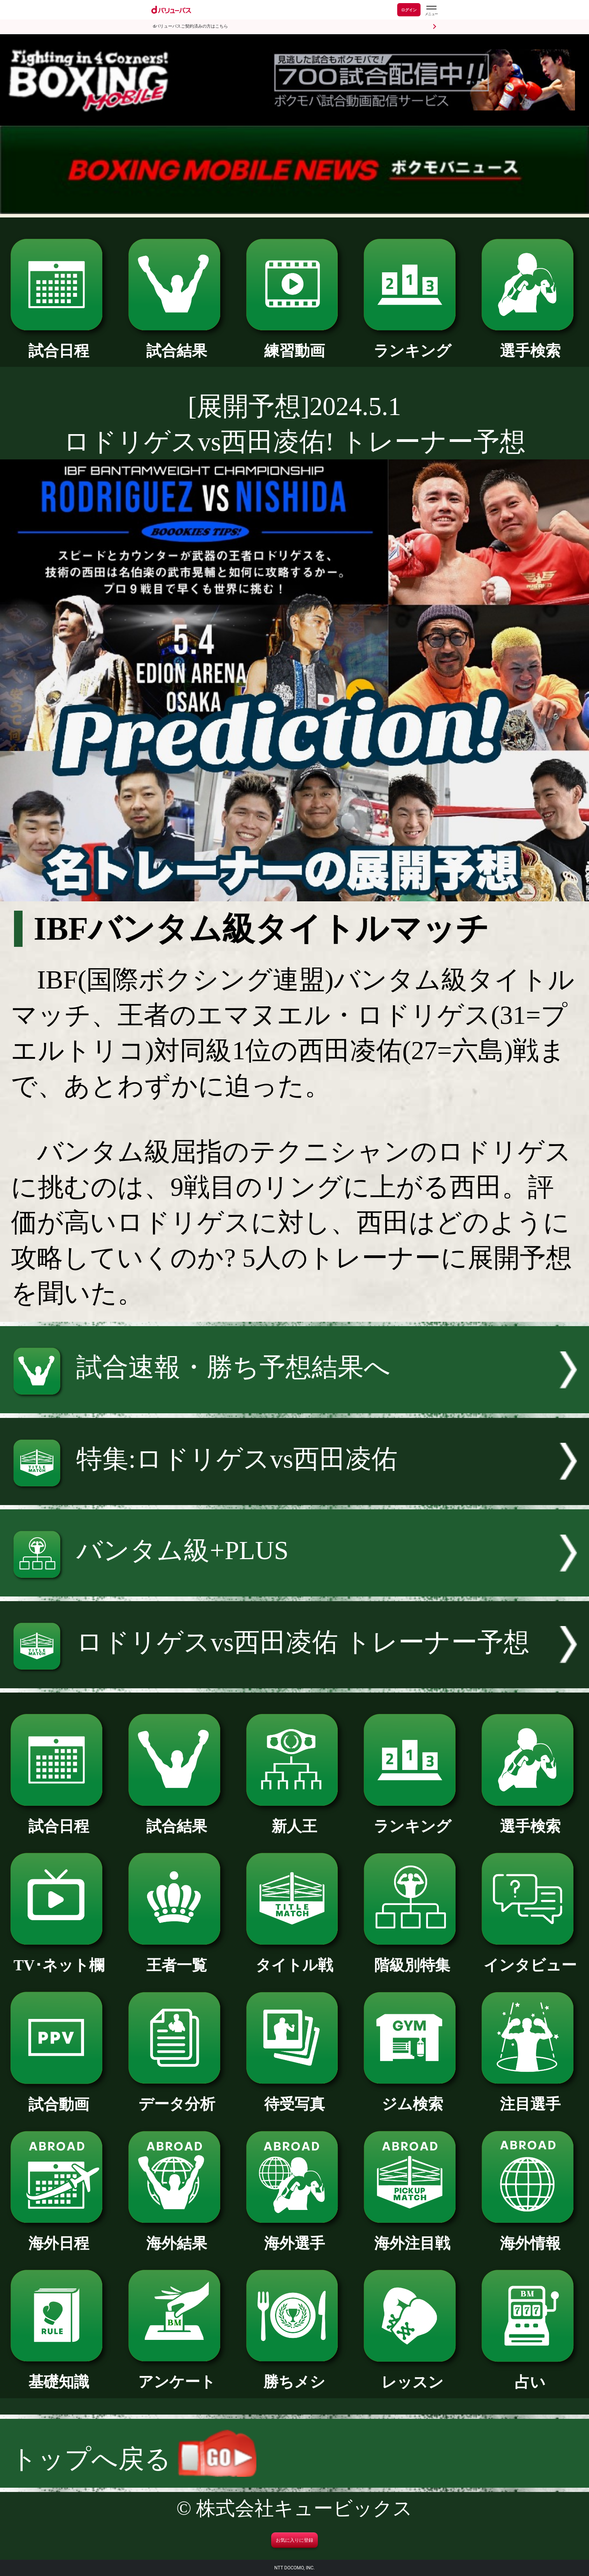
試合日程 (58, 343)
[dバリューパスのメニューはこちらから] (431, 11)
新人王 (294, 1818)
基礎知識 (58, 2374)
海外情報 (530, 2235)
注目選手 (530, 2096)
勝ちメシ (294, 2374)
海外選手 (294, 2235)
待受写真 (294, 2096)
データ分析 (176, 2096)
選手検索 (530, 343)
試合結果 (176, 343)
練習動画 (294, 343)
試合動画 (58, 2096)
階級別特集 (412, 1957)
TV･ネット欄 (58, 1957)
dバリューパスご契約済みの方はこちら (190, 26)
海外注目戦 (412, 2235)
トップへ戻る (133, 2459)
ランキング (412, 343)
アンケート (176, 2374)
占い (530, 2374)
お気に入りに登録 (294, 2540)
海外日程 (58, 2235)
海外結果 (176, 2235)
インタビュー (530, 1957)
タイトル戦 (294, 1957)
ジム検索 (412, 2096)
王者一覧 (176, 1957)
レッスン (412, 2374)
